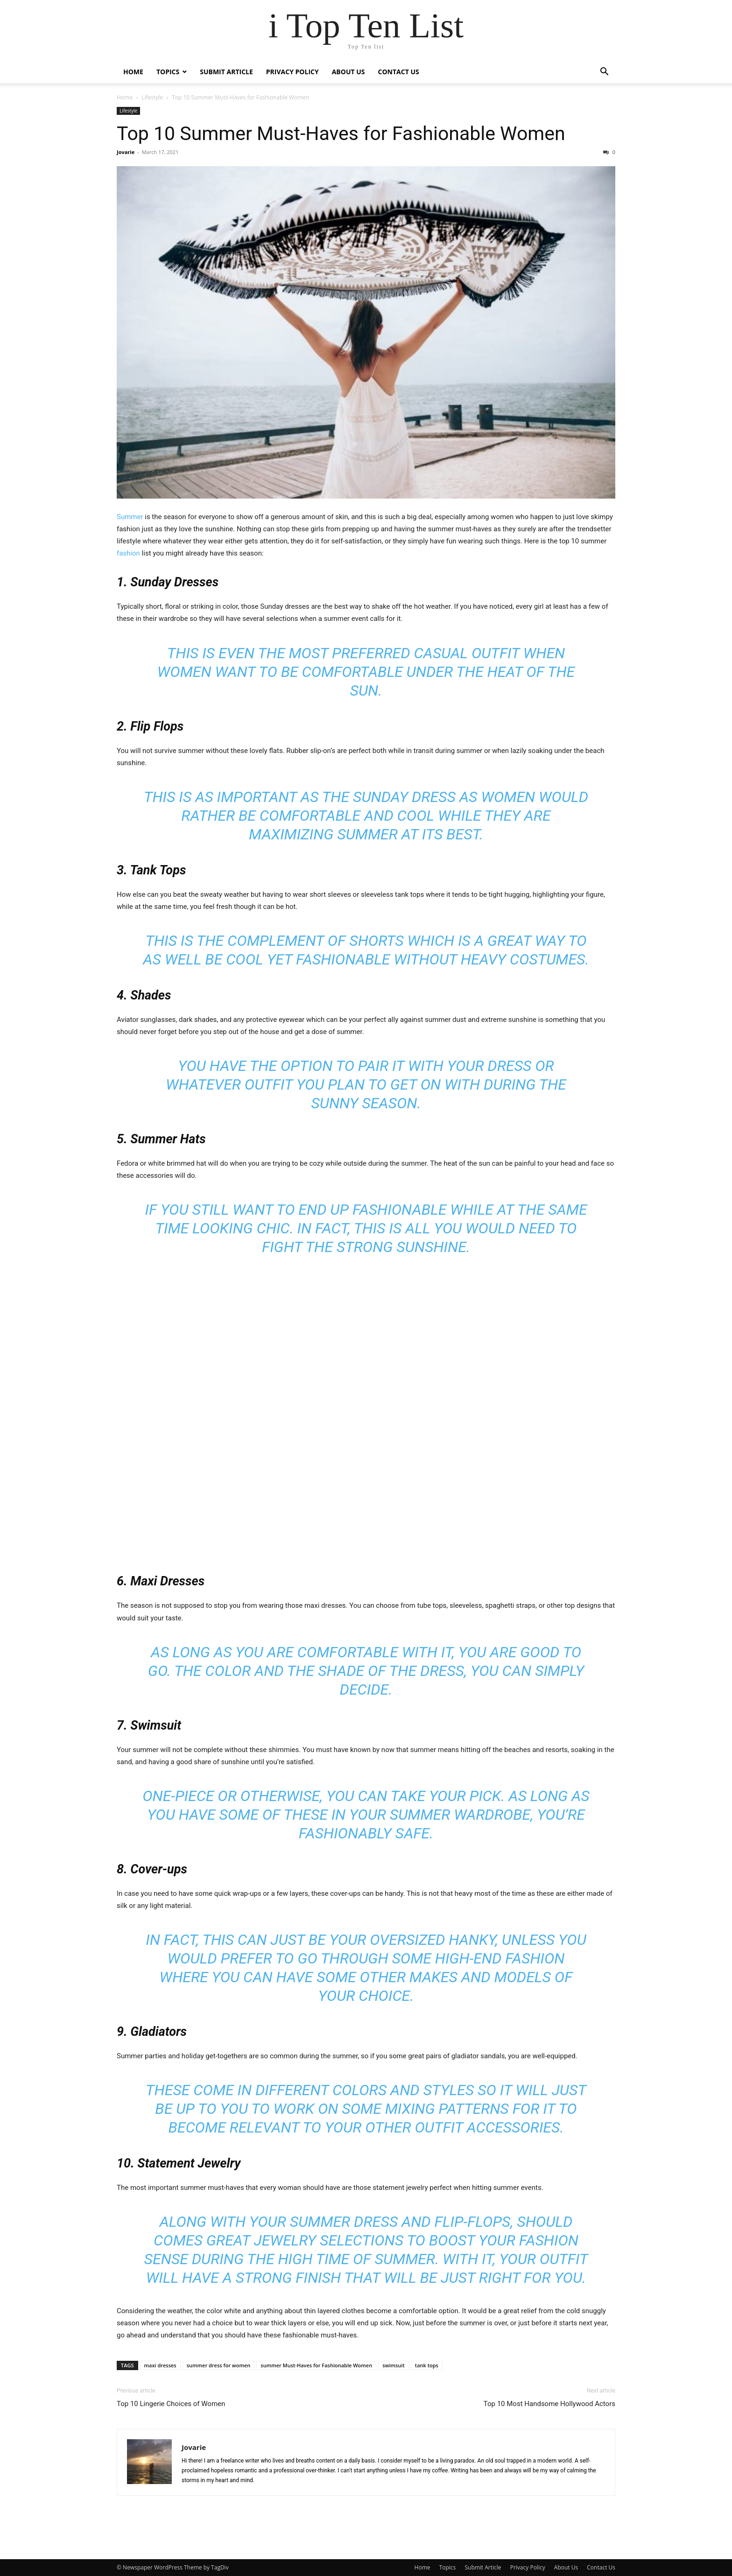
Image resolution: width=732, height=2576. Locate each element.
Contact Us (398, 71)
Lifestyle (152, 97)
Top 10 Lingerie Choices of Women (171, 2404)
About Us (348, 71)
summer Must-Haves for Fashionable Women (316, 2365)
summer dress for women (219, 2365)
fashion (129, 553)
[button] (604, 72)
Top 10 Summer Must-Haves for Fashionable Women (341, 133)
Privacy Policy (292, 71)
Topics (167, 71)
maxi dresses (160, 2365)
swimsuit (393, 2365)
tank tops (426, 2365)
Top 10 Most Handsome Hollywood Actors (549, 2404)
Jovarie (125, 151)
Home (133, 71)
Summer (131, 517)
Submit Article (226, 71)
